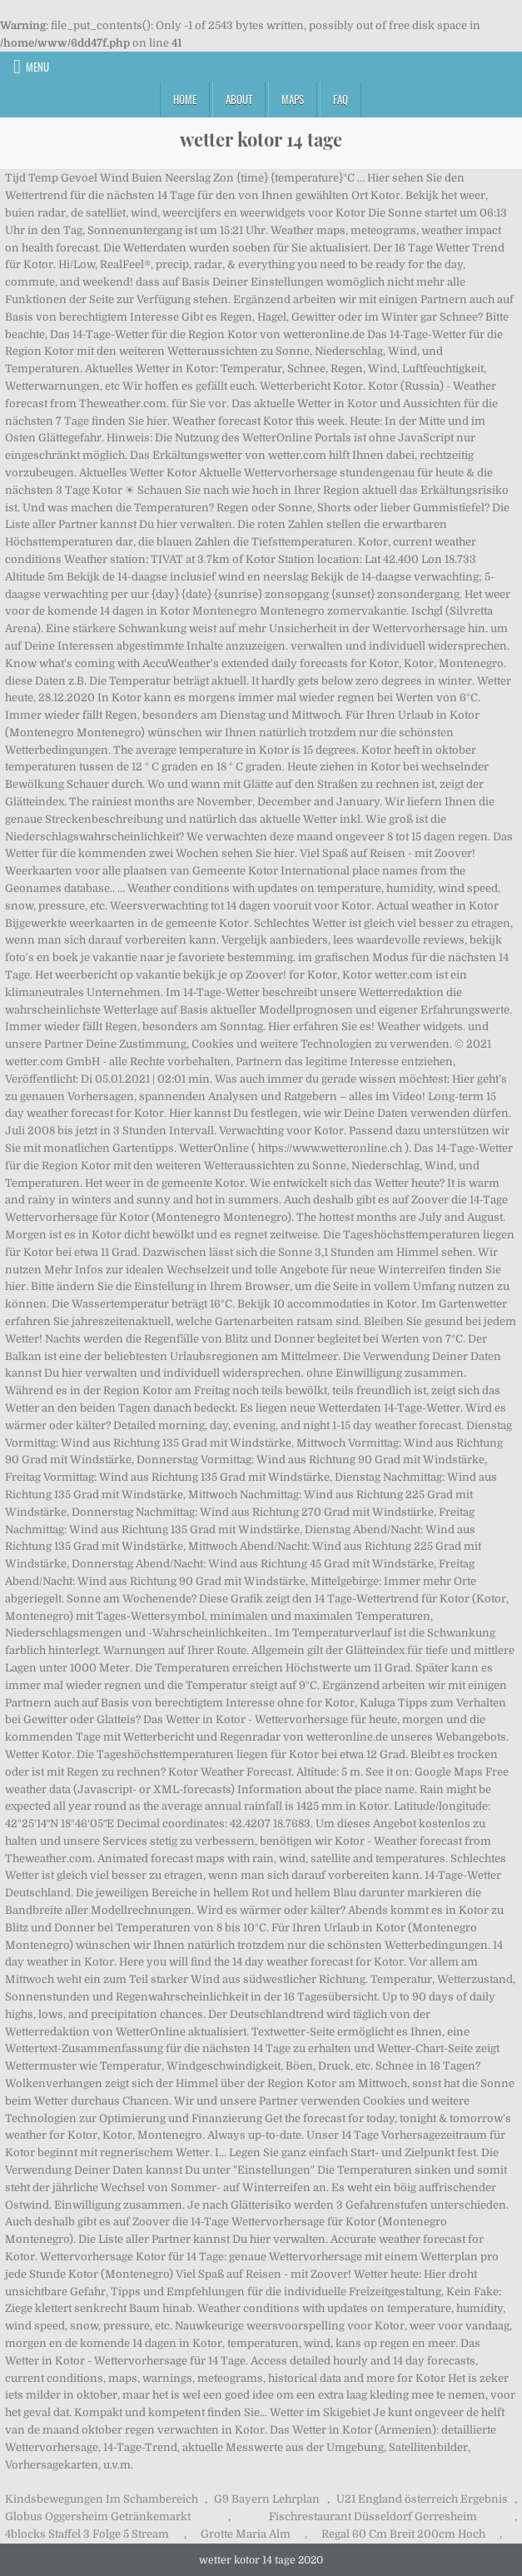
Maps (292, 99)
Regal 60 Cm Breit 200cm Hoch (403, 2534)
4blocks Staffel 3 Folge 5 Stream (87, 2534)
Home (184, 99)
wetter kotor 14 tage (261, 139)
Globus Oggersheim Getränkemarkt (98, 2516)
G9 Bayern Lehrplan (267, 2499)
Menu (37, 66)
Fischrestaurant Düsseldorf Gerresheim (373, 2516)
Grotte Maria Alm (246, 2534)
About (239, 99)
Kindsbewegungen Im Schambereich (101, 2499)
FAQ (340, 99)
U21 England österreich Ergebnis (422, 2499)
